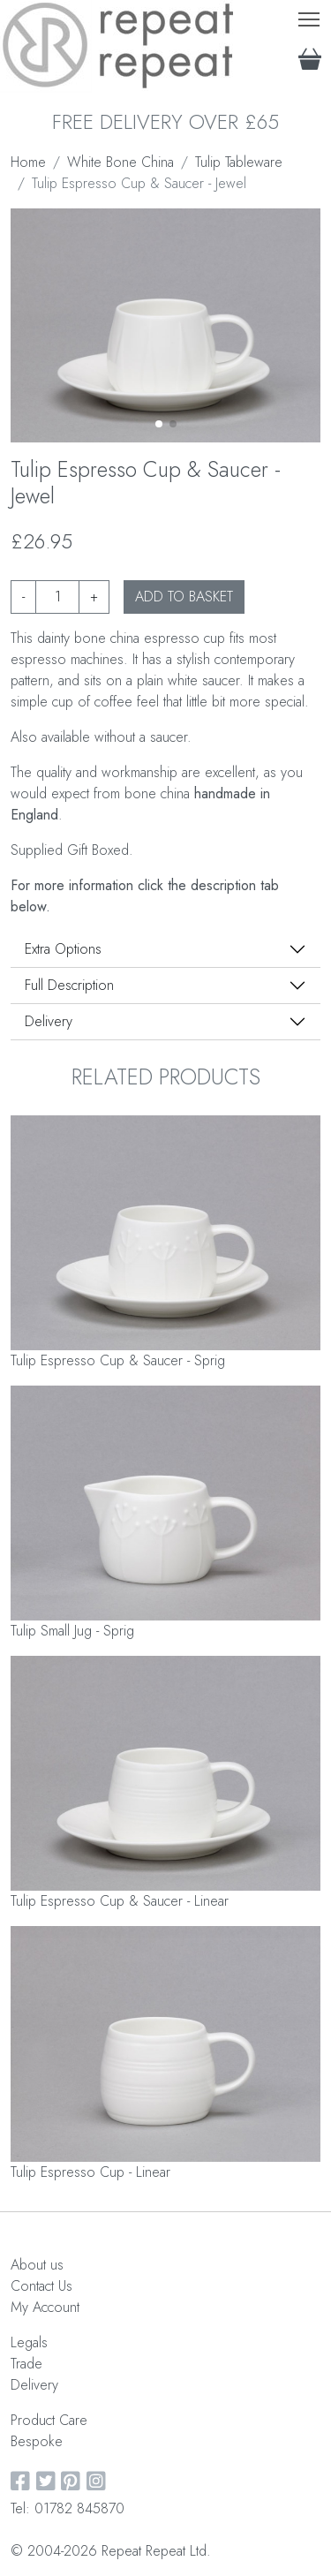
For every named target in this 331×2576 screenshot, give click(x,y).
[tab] (165, 949)
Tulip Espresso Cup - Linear (90, 2172)
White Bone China (120, 162)
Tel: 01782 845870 (67, 2508)
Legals (29, 2342)
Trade (26, 2363)
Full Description (69, 985)
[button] (158, 423)
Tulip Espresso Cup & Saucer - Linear (120, 1901)
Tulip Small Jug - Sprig (72, 1630)
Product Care (49, 2420)
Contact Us (41, 2286)
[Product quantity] (57, 597)
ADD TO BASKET (184, 596)
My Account (45, 2307)
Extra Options (63, 949)
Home (28, 162)
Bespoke (37, 2441)
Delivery (48, 1021)
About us (37, 2265)
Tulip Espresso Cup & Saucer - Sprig (118, 1360)
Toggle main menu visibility (310, 15)
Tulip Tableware (238, 162)
